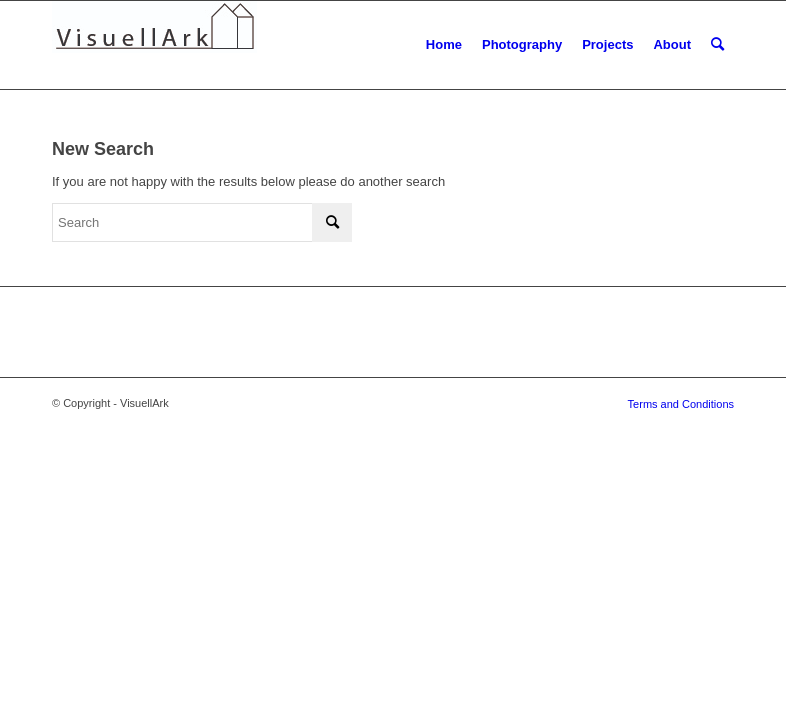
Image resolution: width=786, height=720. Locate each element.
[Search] (717, 45)
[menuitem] (444, 45)
